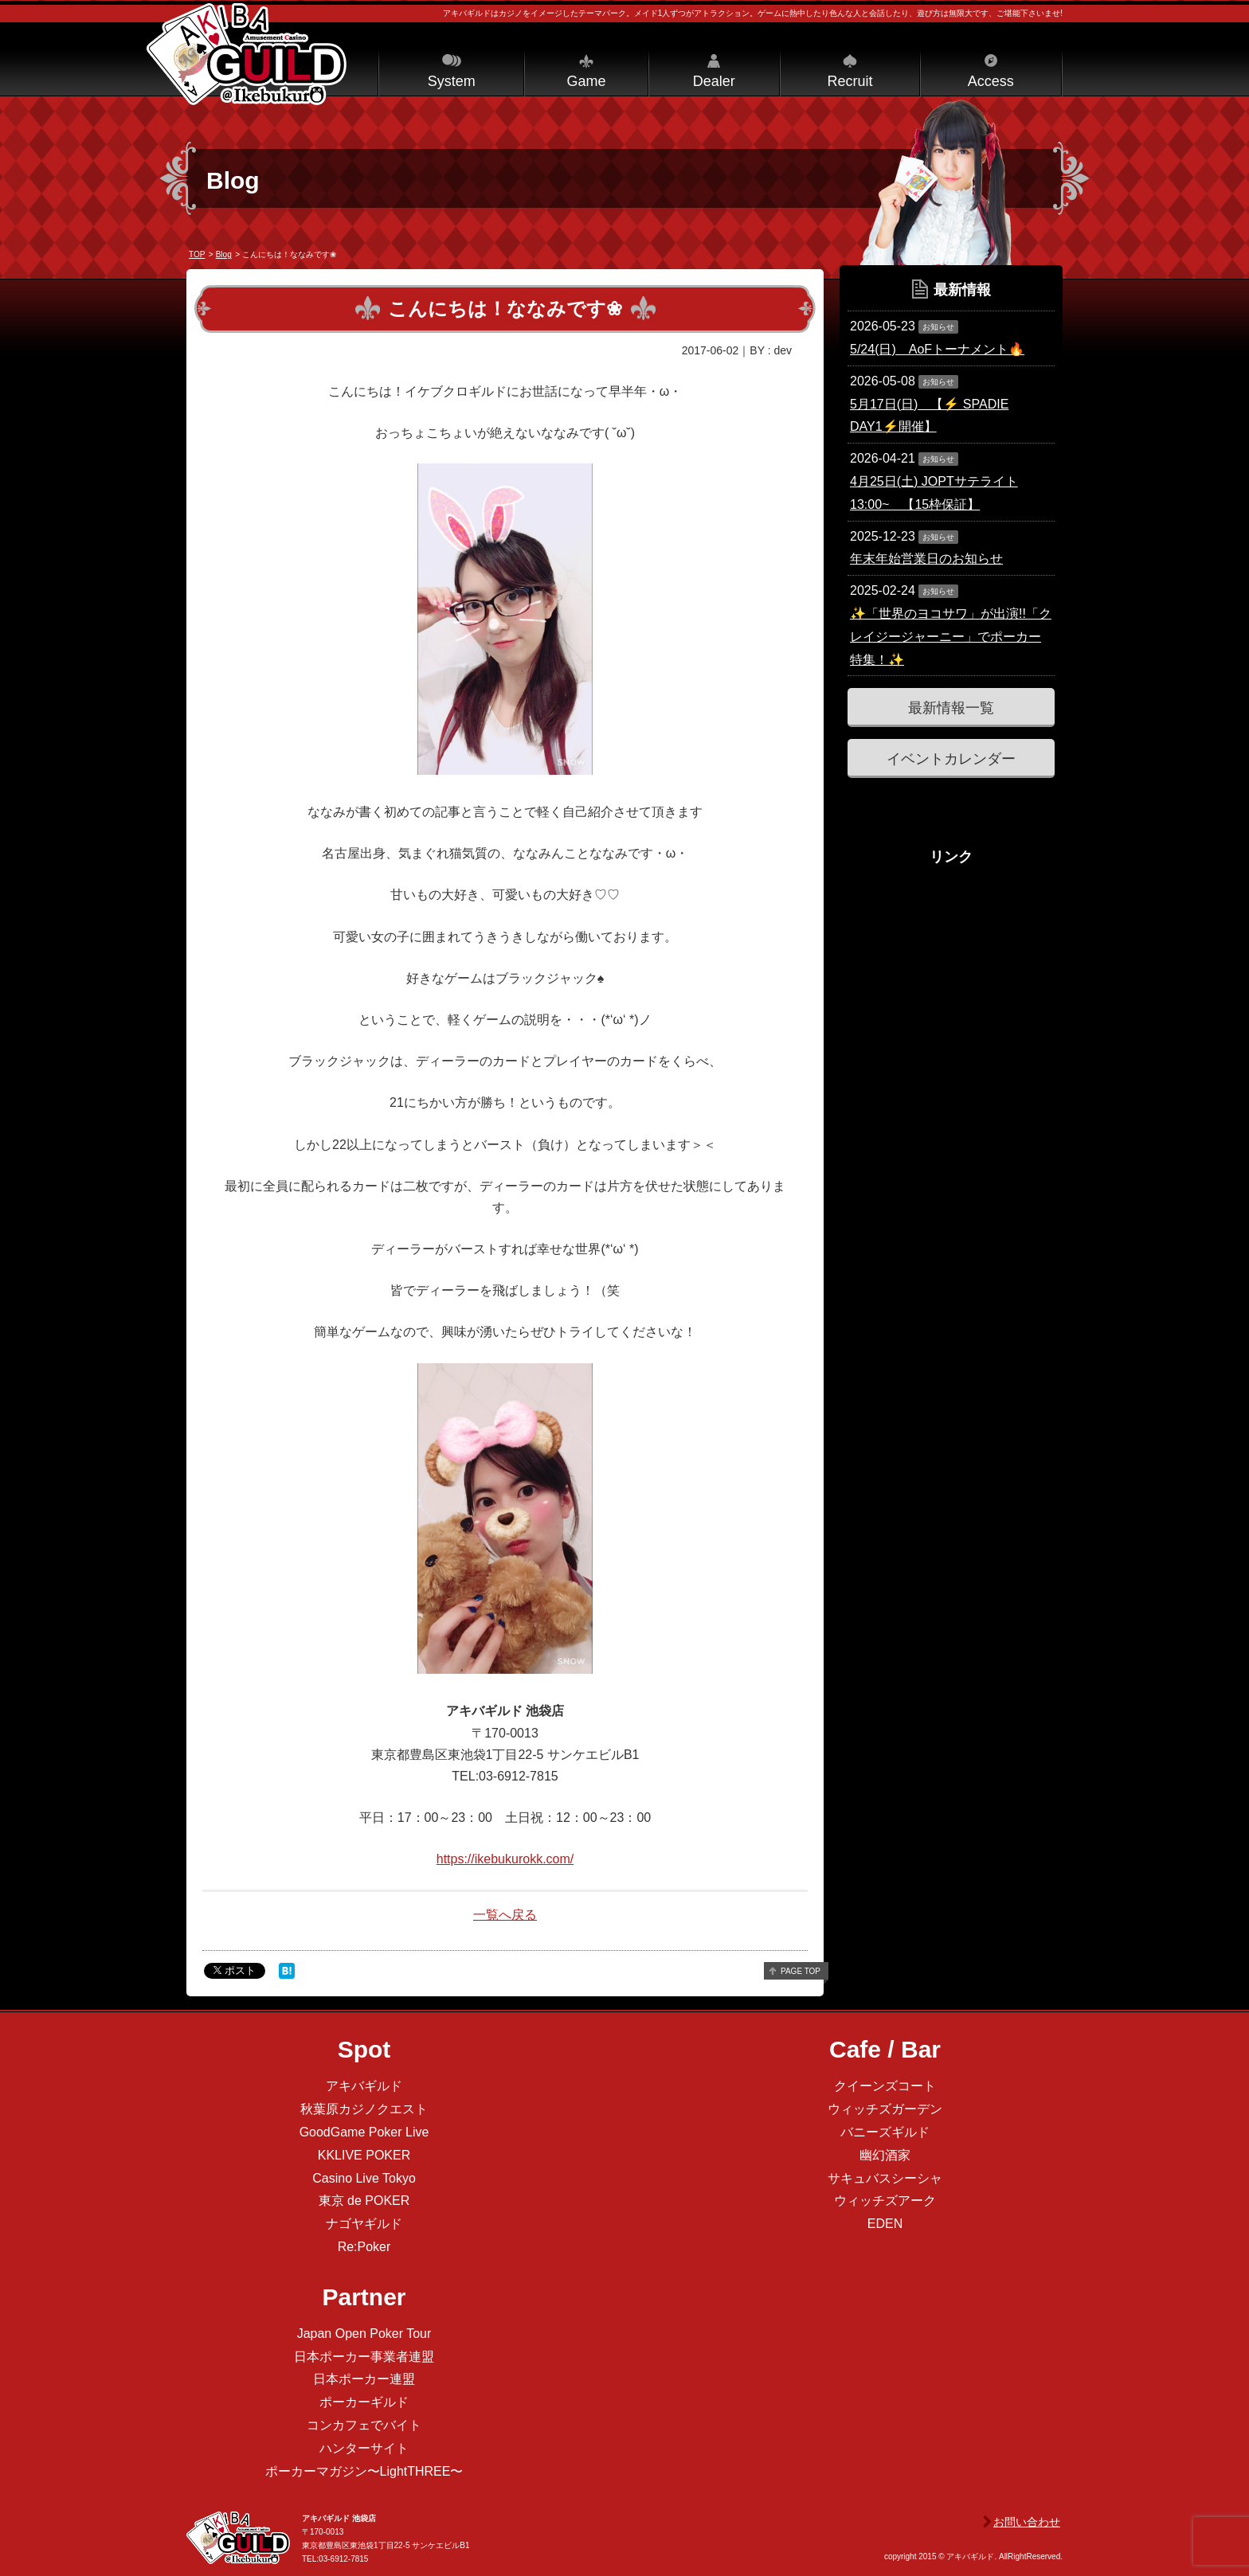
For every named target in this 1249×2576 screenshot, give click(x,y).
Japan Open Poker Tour (364, 2333)
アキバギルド (364, 2086)
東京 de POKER (364, 2200)
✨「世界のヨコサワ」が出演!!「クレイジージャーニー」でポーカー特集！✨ (950, 636)
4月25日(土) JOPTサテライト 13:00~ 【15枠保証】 (934, 493)
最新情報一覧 (951, 708)
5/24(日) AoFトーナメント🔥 (937, 349)
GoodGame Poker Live (364, 2132)
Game (585, 81)
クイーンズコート (885, 2086)
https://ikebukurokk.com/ (505, 1859)
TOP (197, 254)
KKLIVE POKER (364, 2155)
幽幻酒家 (884, 2155)
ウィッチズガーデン (885, 2109)
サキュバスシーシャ (885, 2178)
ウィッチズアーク (885, 2200)
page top (800, 1971)
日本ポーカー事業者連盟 (364, 2356)
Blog (224, 254)
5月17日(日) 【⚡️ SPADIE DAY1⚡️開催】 (929, 415)
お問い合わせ (1026, 2521)
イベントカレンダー (951, 759)
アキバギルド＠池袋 (247, 54)
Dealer (714, 81)
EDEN (884, 2223)
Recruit (849, 81)
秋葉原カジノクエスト (364, 2109)
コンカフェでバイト (364, 2425)
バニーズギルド (885, 2132)
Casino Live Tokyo (364, 2178)
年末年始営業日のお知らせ (926, 558)
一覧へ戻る (505, 1914)
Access (991, 81)
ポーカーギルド (364, 2402)
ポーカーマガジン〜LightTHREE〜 (364, 2471)
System (452, 81)
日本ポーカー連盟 (364, 2379)
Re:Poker (364, 2247)
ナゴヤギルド (364, 2223)
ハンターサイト (364, 2448)
